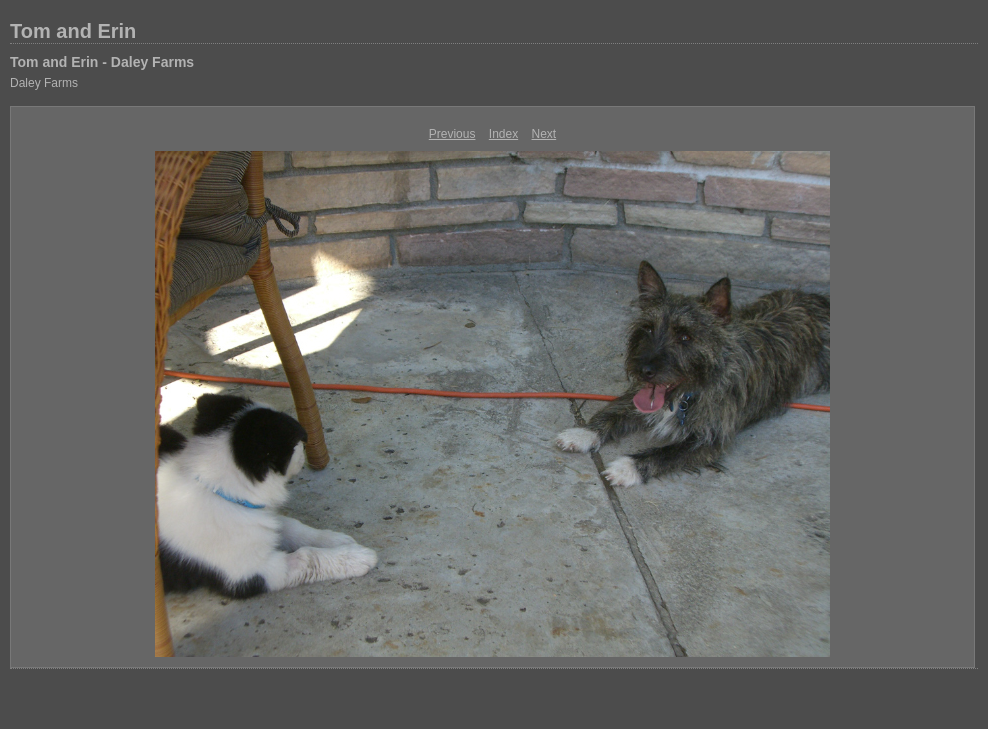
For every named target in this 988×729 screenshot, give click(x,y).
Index (503, 134)
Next (544, 134)
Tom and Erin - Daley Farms (102, 62)
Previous (452, 134)
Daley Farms (44, 83)
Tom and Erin (73, 31)
